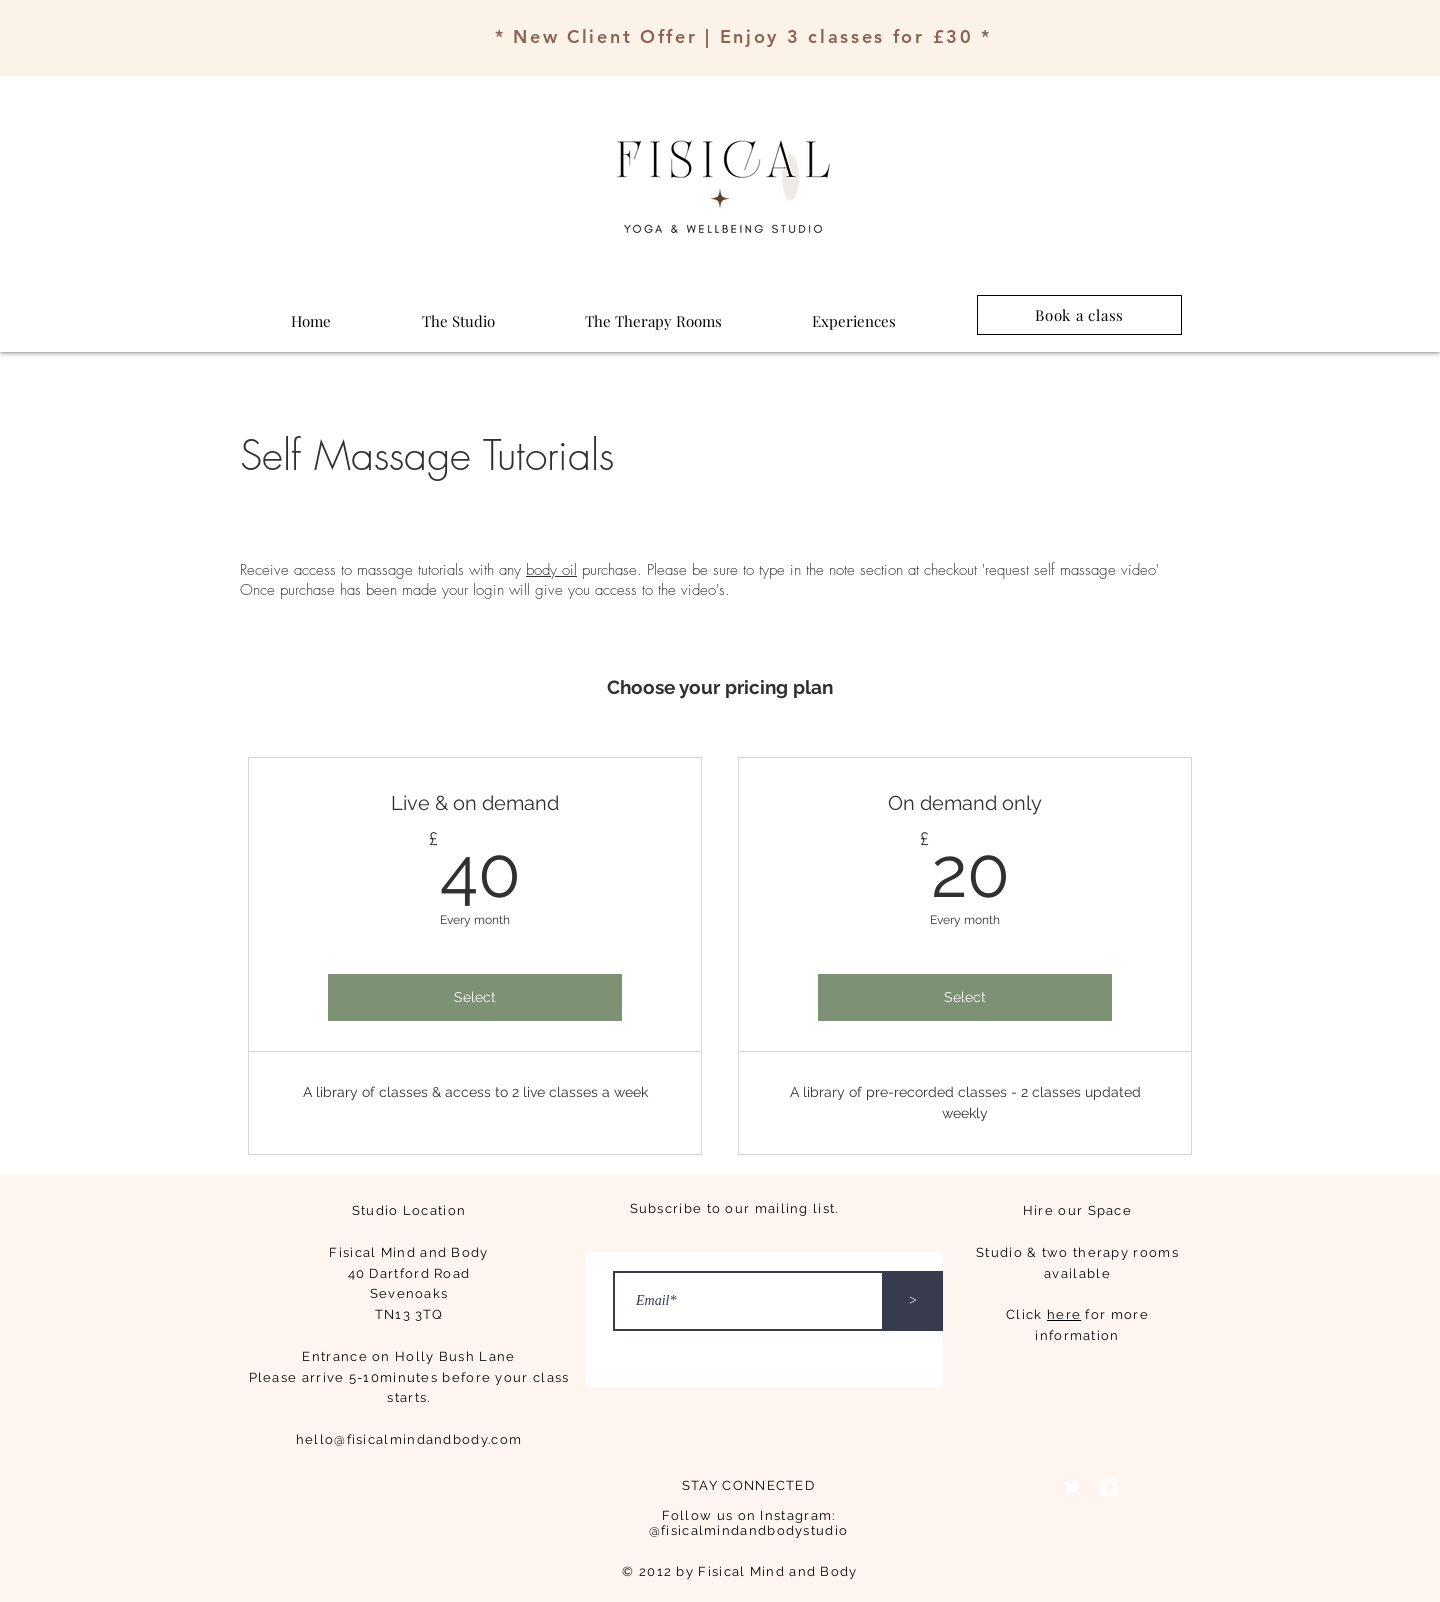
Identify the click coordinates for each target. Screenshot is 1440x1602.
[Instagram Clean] (1109, 1487)
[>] (913, 1301)
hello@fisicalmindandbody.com (409, 1439)
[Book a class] (1079, 315)
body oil (551, 570)
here (1064, 1314)
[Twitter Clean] (1072, 1487)
